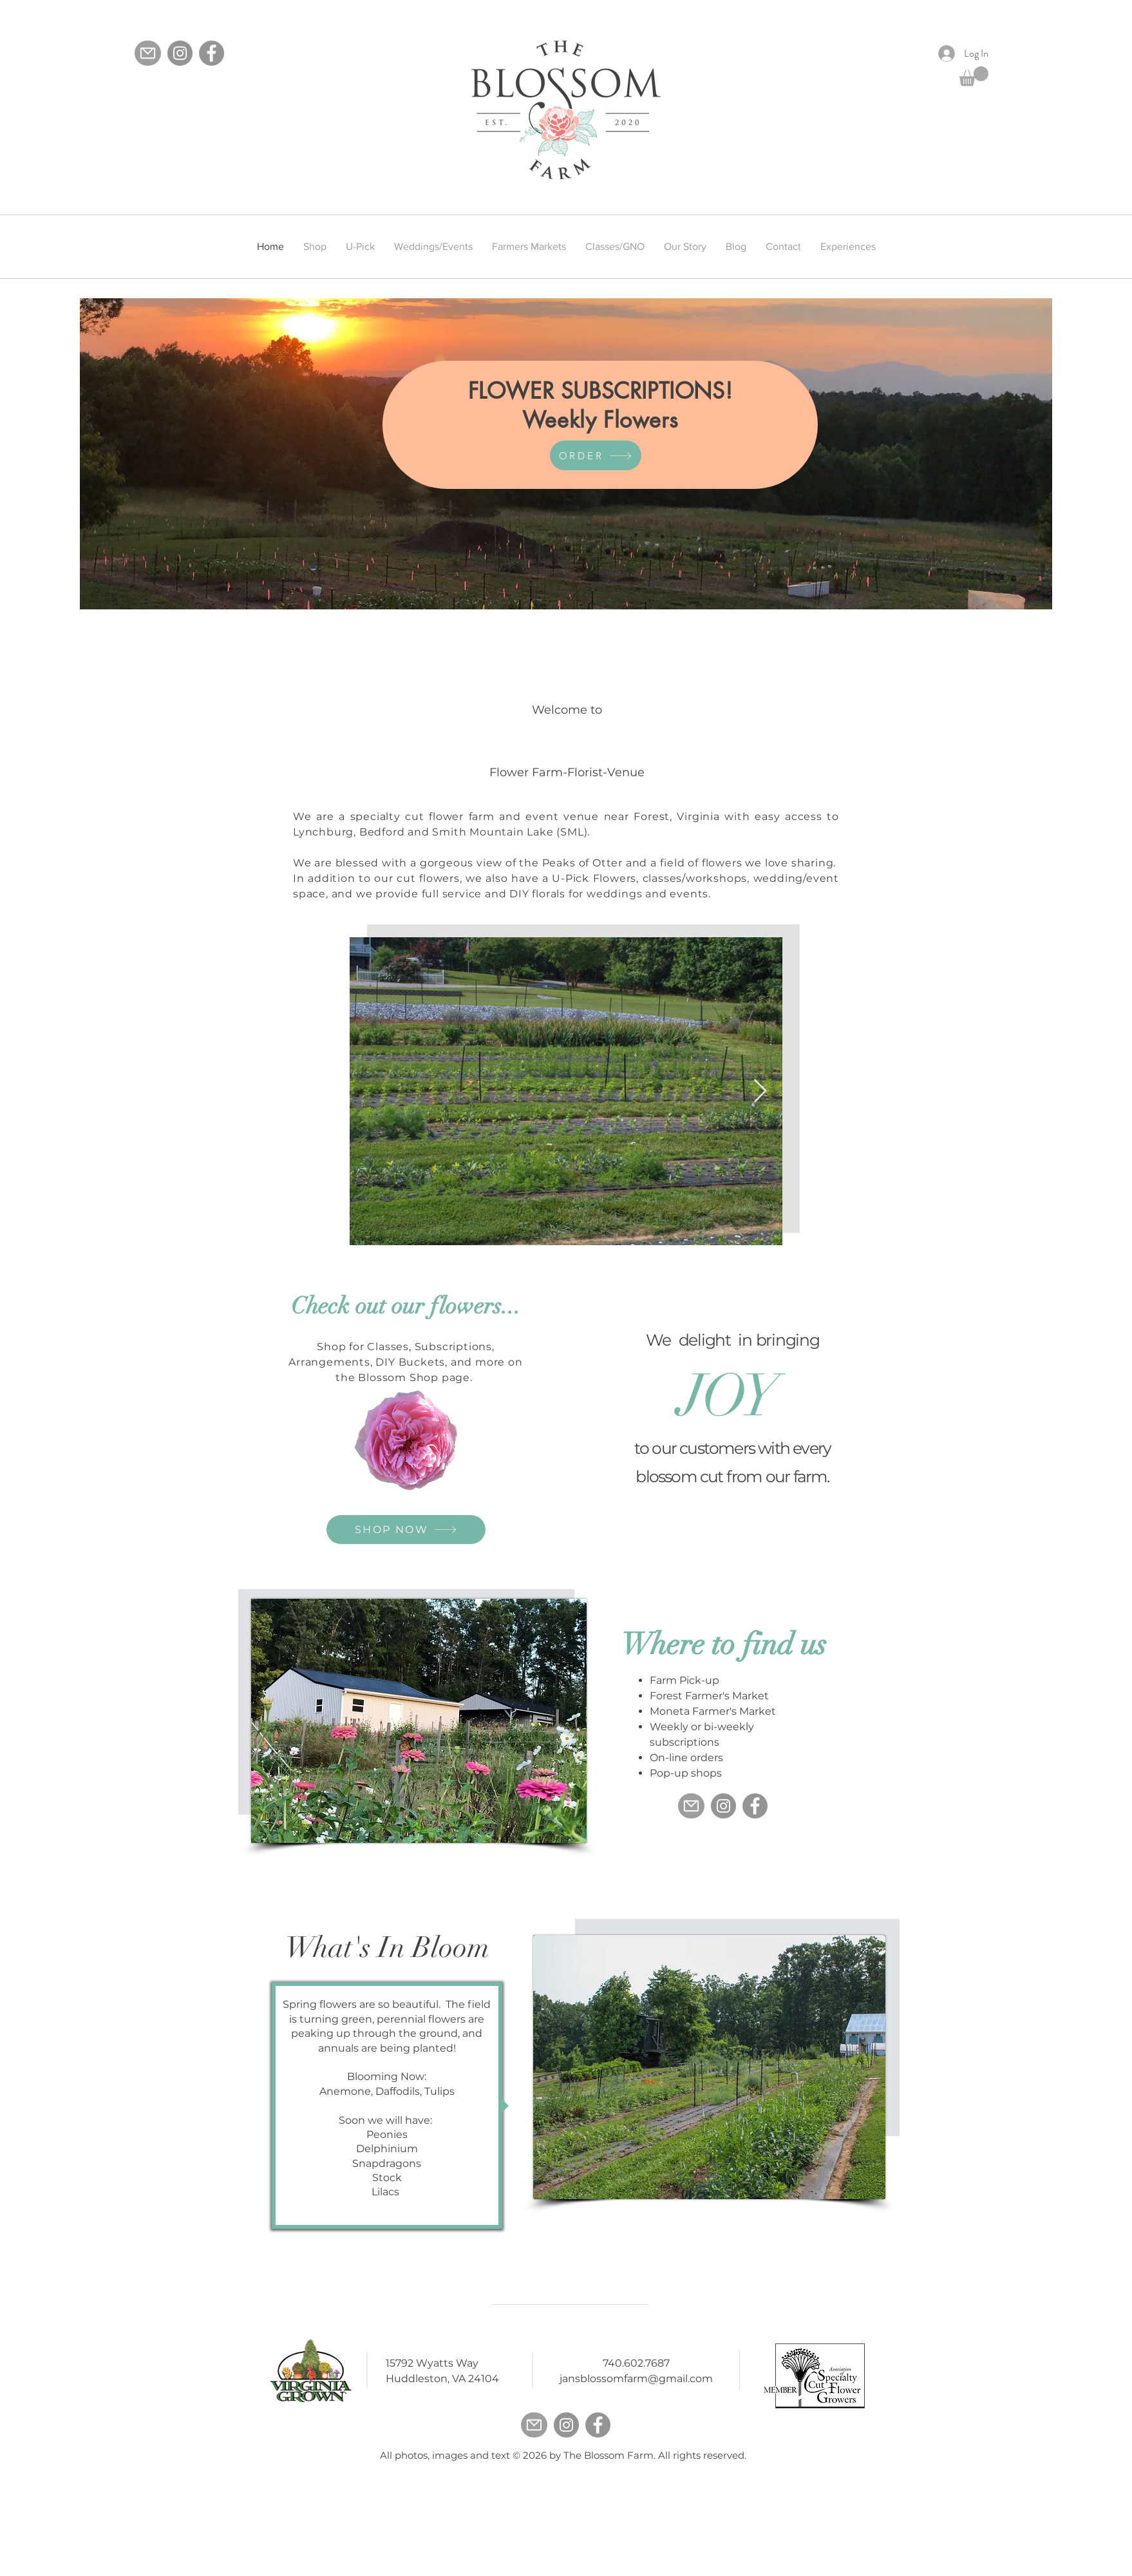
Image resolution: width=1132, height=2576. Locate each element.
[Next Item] (760, 1091)
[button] (973, 76)
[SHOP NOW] (406, 1529)
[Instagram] (180, 53)
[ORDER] (595, 455)
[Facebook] (211, 53)
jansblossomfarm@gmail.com (636, 2378)
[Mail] (148, 53)
